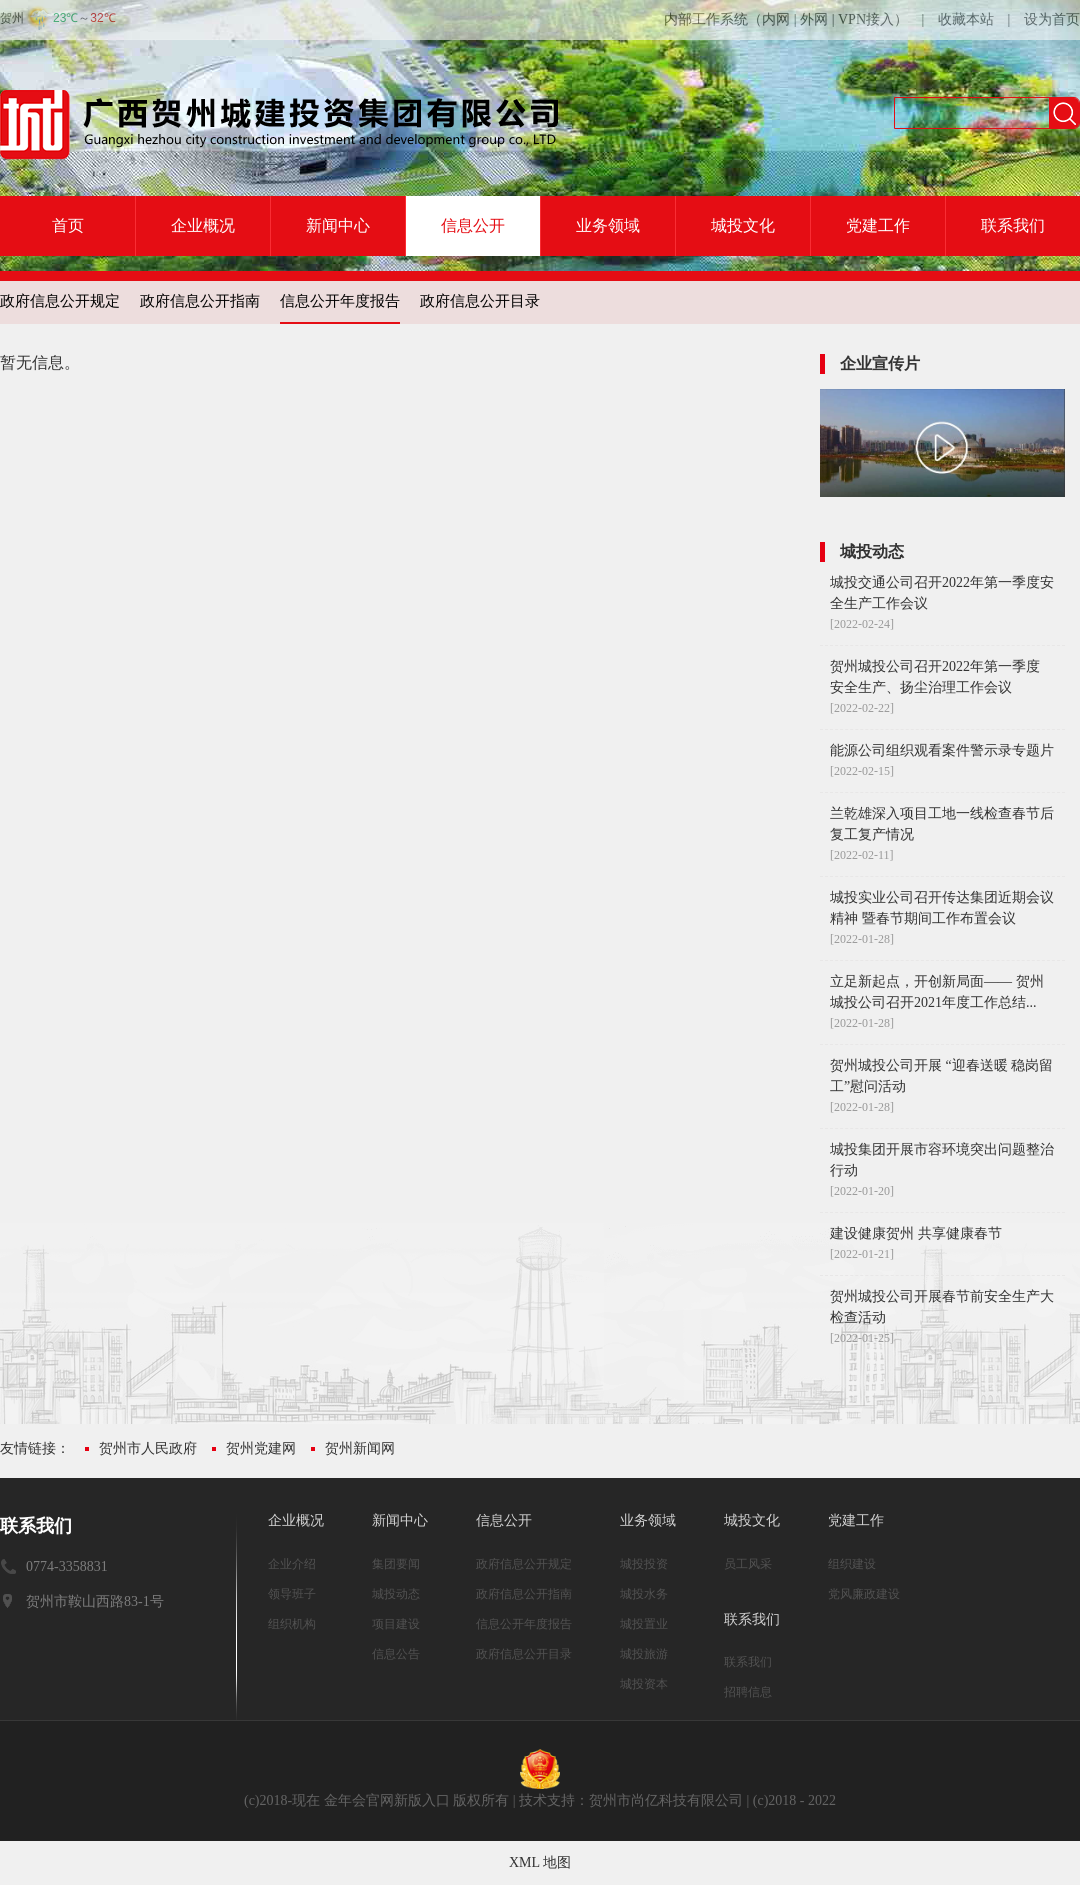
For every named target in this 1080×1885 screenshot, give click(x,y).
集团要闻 (396, 1564)
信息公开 (473, 225)
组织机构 (292, 1624)
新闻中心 (338, 225)
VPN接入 (866, 19)
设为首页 (1052, 19)
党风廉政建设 (864, 1594)
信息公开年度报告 (340, 301)
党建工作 (878, 225)
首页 (68, 225)
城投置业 (644, 1624)
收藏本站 (966, 19)
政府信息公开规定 (60, 301)
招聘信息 (748, 1692)
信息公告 (396, 1654)
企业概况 (203, 225)
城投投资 (644, 1564)
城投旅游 (644, 1654)
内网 (776, 19)
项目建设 (396, 1624)
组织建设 (852, 1564)
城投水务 (644, 1594)
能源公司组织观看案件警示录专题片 (942, 750)
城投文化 (743, 225)
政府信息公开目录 (480, 301)
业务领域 (608, 225)
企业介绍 (292, 1564)
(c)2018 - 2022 (794, 1800)
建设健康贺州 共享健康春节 (916, 1233)
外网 (814, 19)
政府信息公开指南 (200, 301)
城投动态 (396, 1594)
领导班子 (292, 1594)
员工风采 (748, 1564)
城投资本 (644, 1684)
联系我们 (1013, 225)
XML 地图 (540, 1862)
